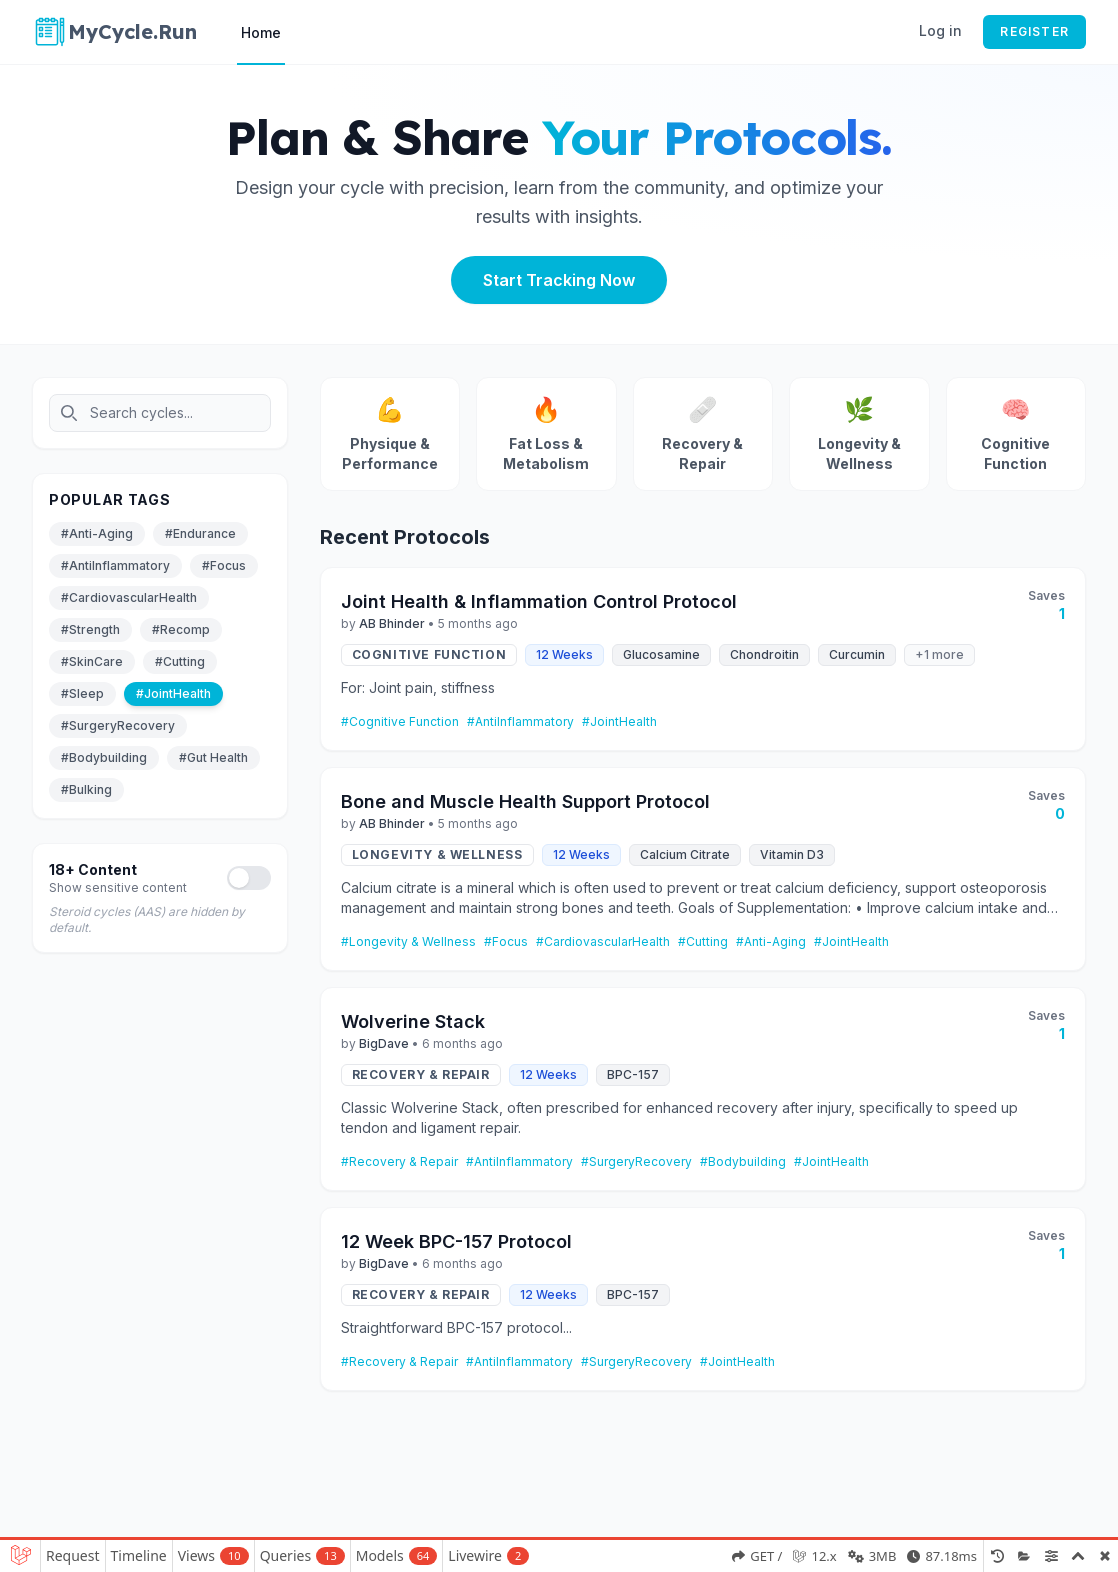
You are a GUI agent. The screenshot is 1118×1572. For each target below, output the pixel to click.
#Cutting (180, 661)
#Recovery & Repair (399, 1161)
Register (1034, 31)
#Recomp (181, 629)
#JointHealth (173, 693)
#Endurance (200, 533)
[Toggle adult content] (249, 878)
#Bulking (86, 789)
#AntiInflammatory (115, 565)
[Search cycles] (160, 413)
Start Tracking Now (559, 280)
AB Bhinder (392, 623)
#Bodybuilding (104, 757)
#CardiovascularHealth (129, 597)
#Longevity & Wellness (408, 941)
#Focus (224, 565)
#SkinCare (92, 661)
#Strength (90, 629)
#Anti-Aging (97, 533)
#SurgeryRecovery (118, 725)
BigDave (384, 1043)
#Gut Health (213, 757)
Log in (940, 30)
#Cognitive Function (400, 721)
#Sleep (82, 693)
